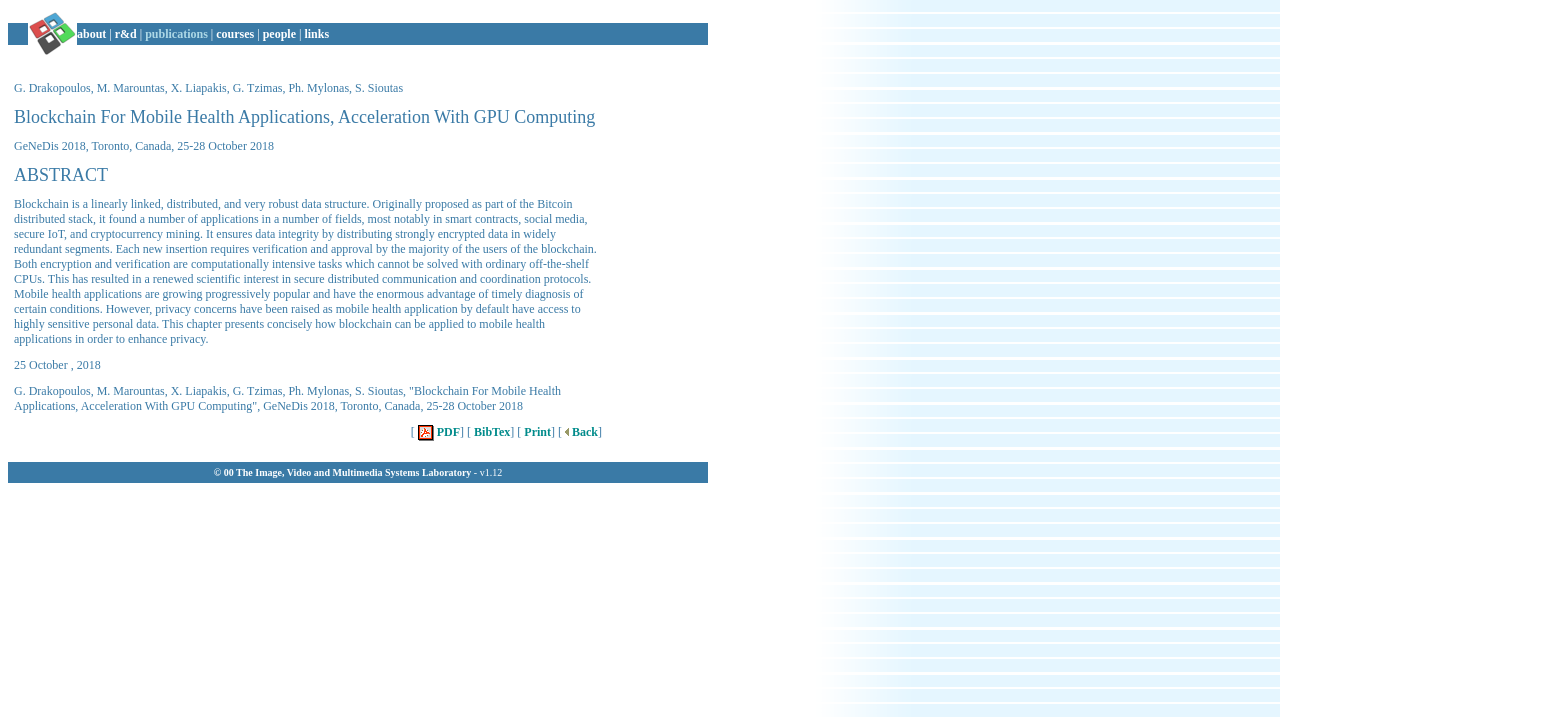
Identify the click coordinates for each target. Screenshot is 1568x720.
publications (176, 34)
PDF (437, 432)
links (316, 34)
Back (580, 432)
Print (536, 432)
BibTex (490, 432)
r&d (126, 34)
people (279, 34)
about (91, 34)
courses (235, 34)
